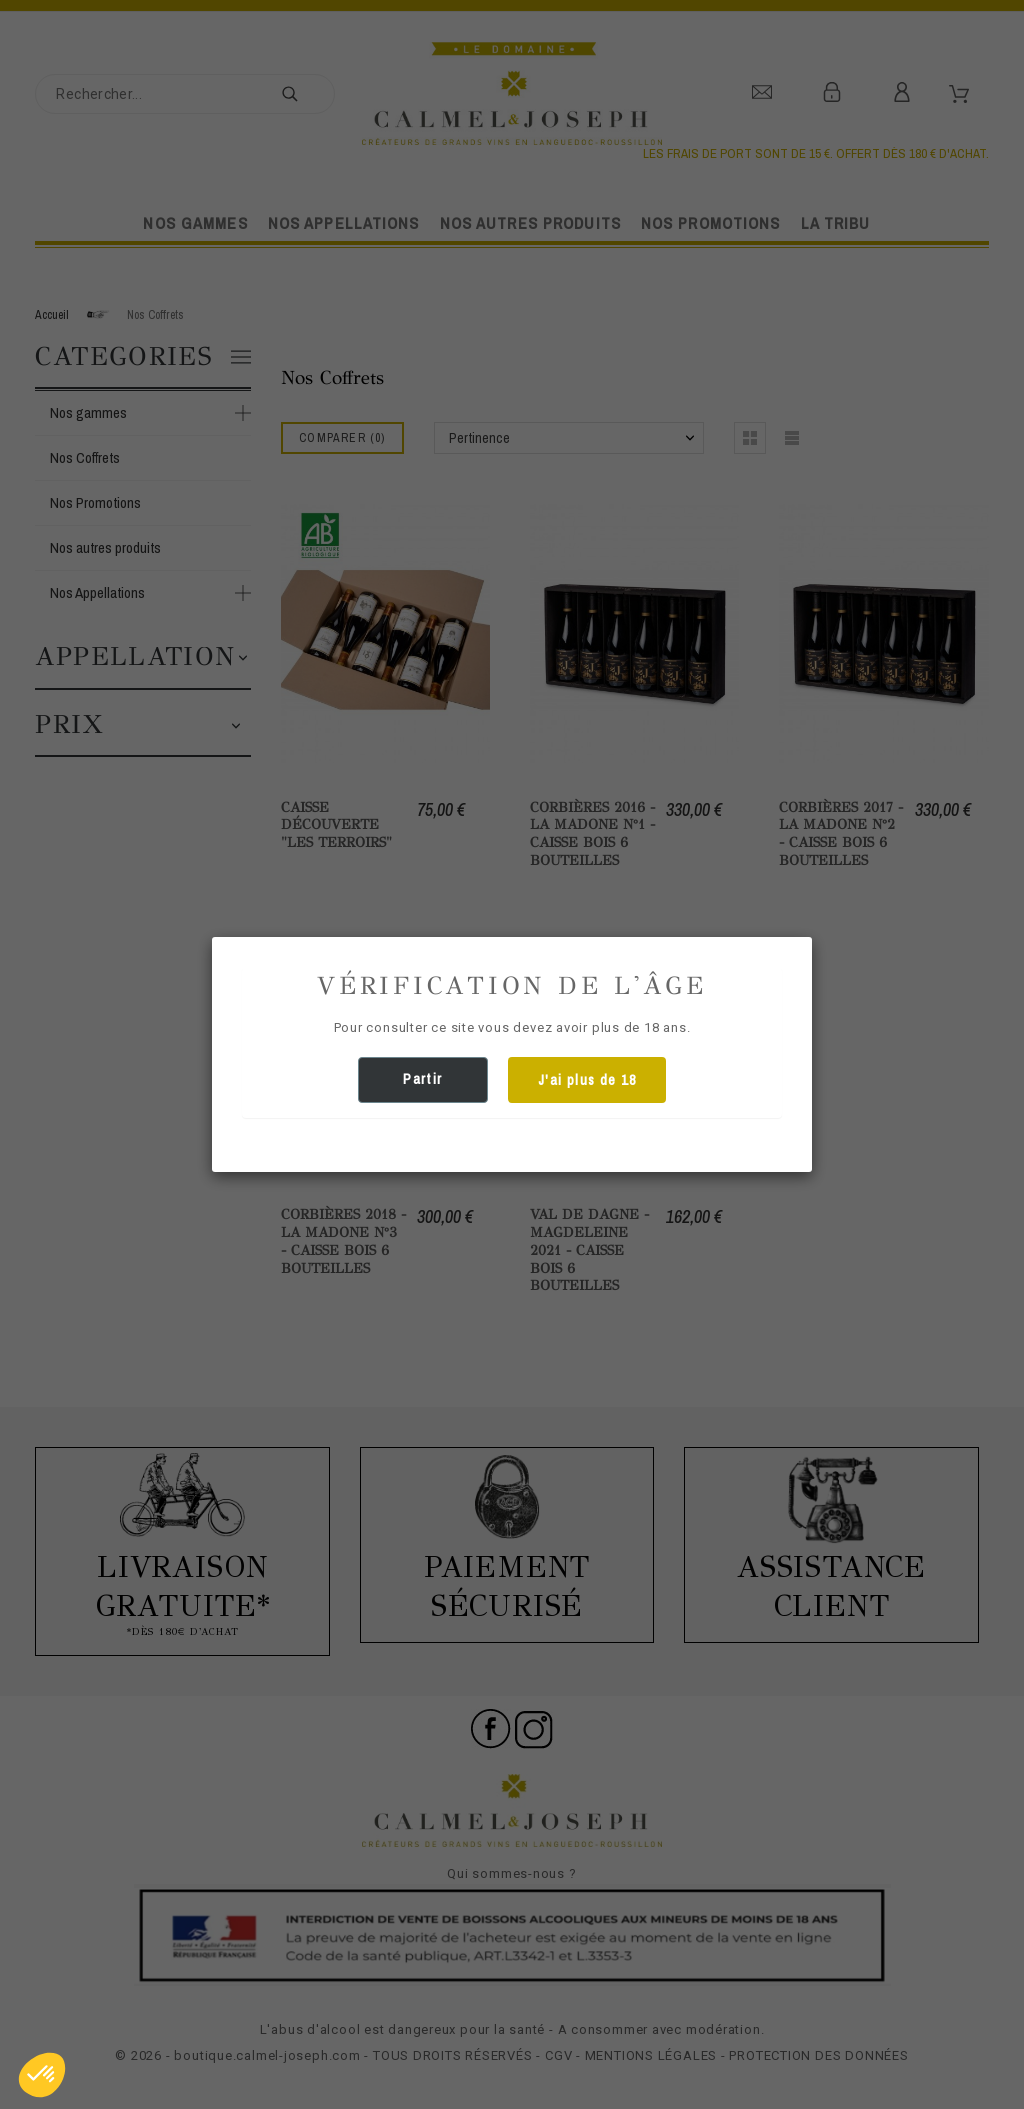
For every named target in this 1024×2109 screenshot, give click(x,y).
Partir (422, 1079)
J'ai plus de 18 (587, 1080)
